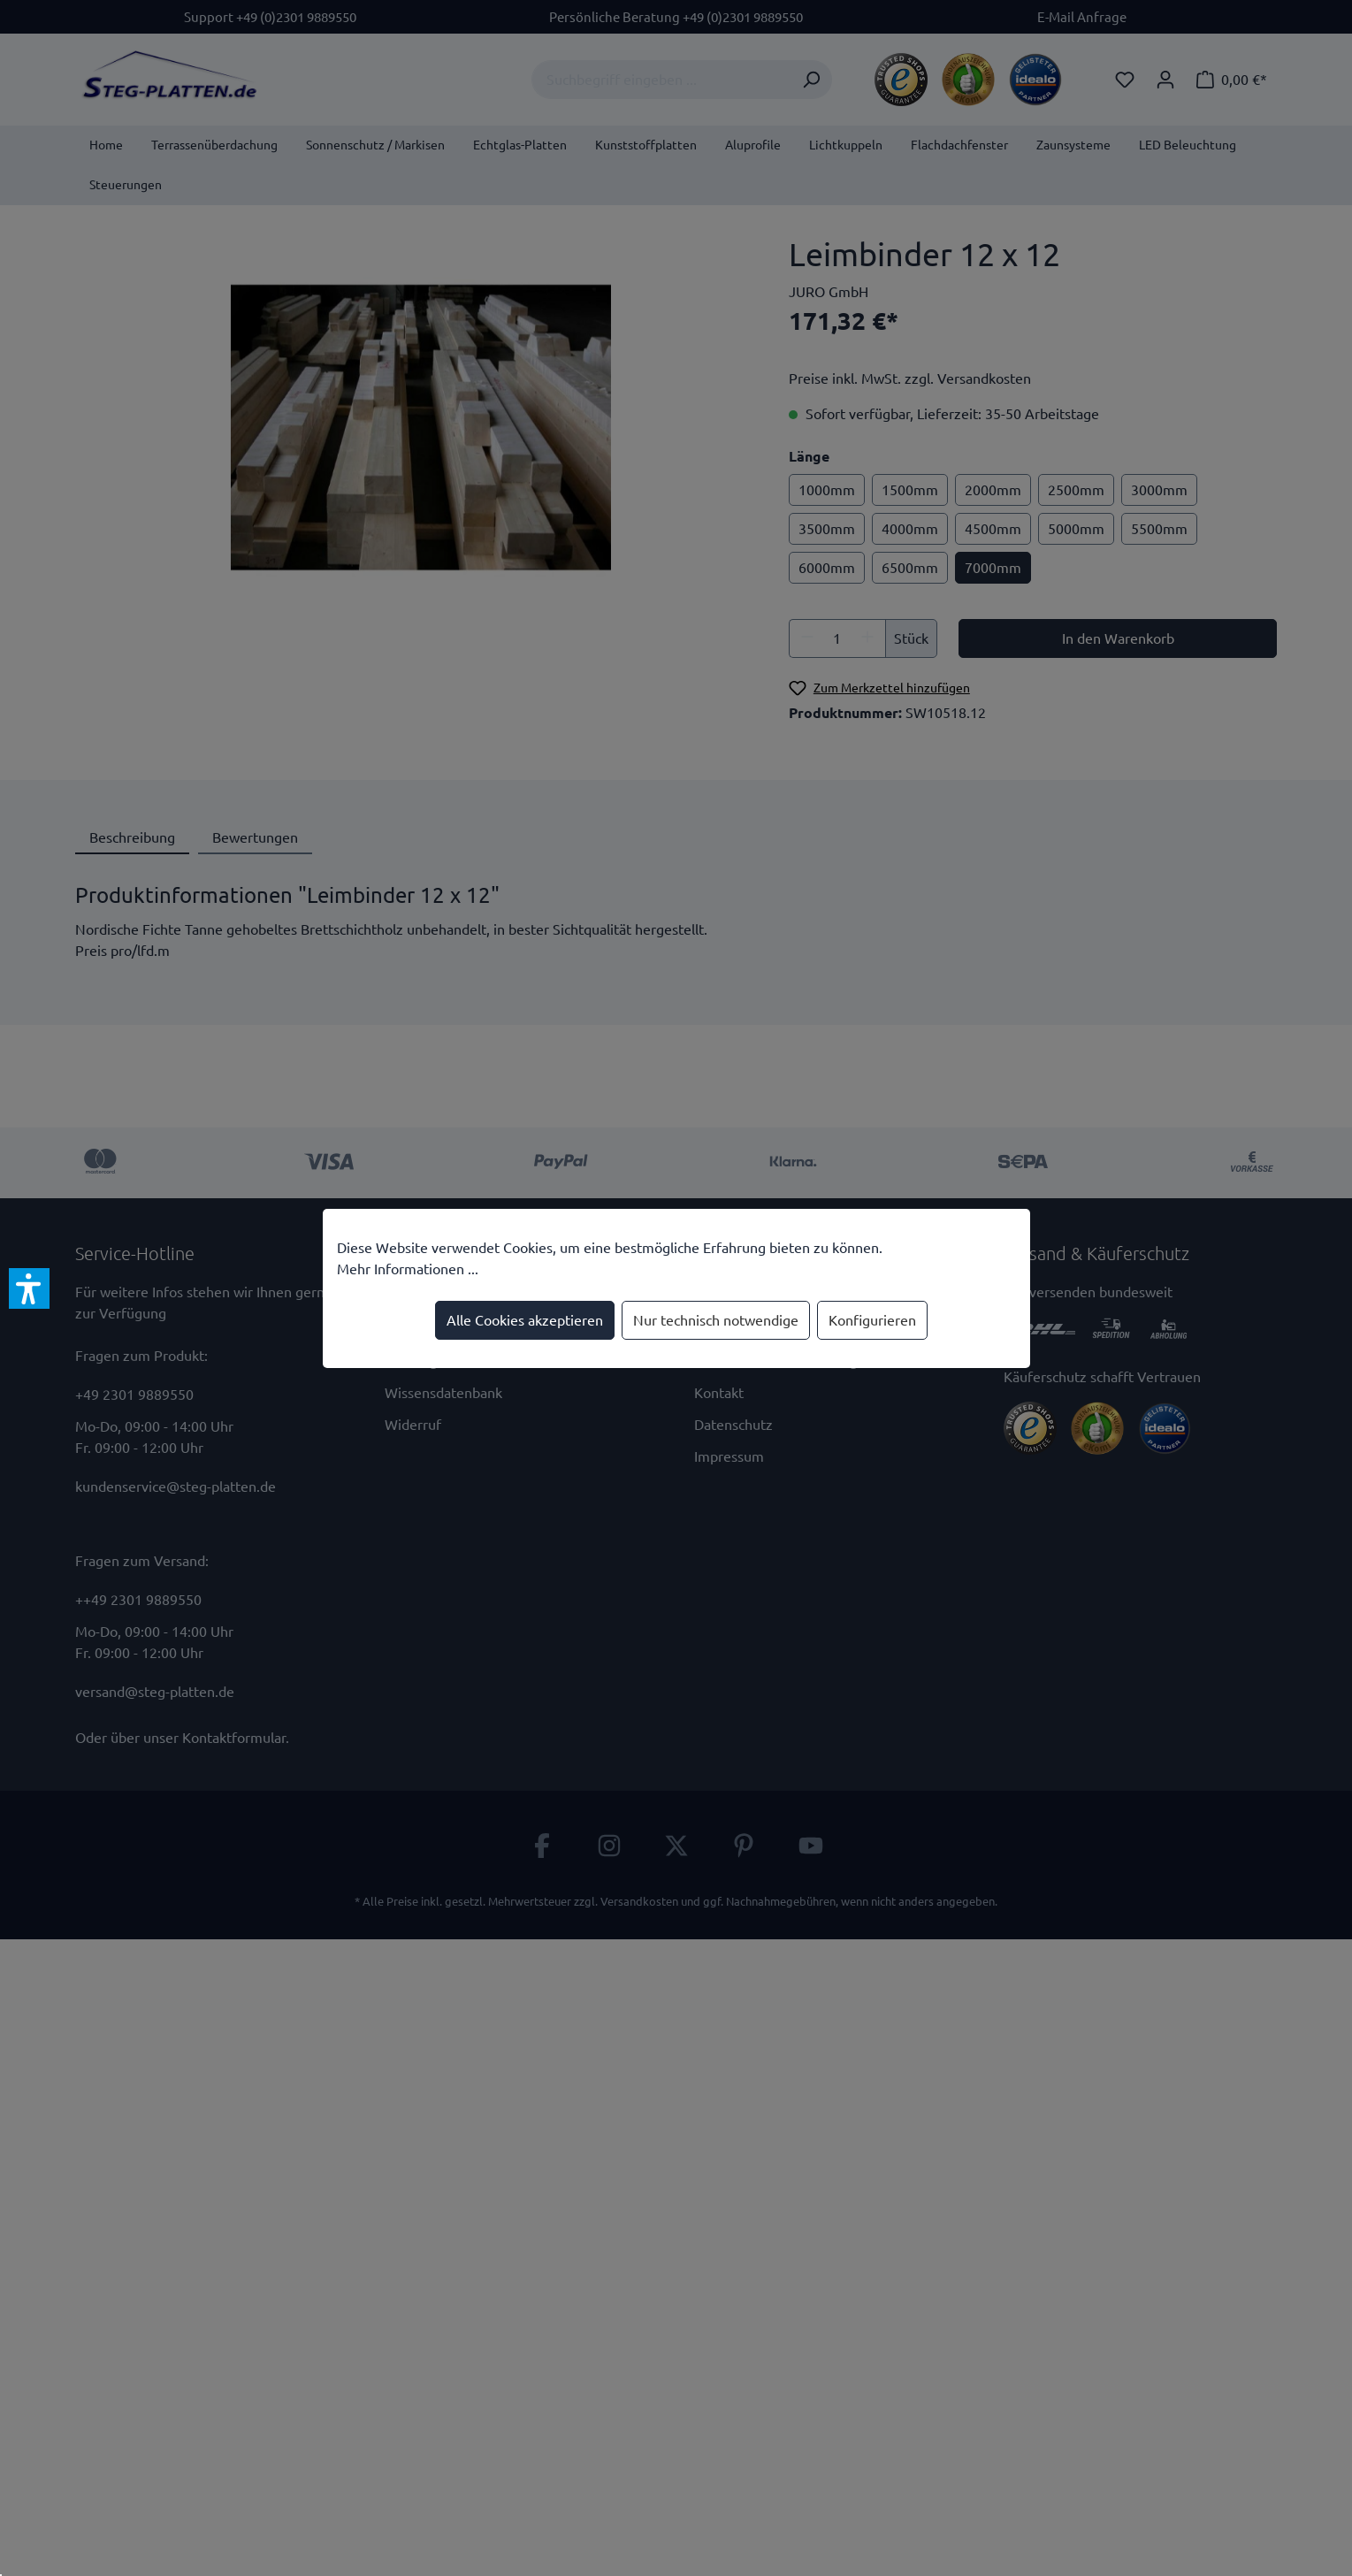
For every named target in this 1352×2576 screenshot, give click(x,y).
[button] (29, 1288)
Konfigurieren (872, 1320)
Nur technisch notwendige (715, 1320)
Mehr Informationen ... (407, 1269)
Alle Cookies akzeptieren (525, 1320)
